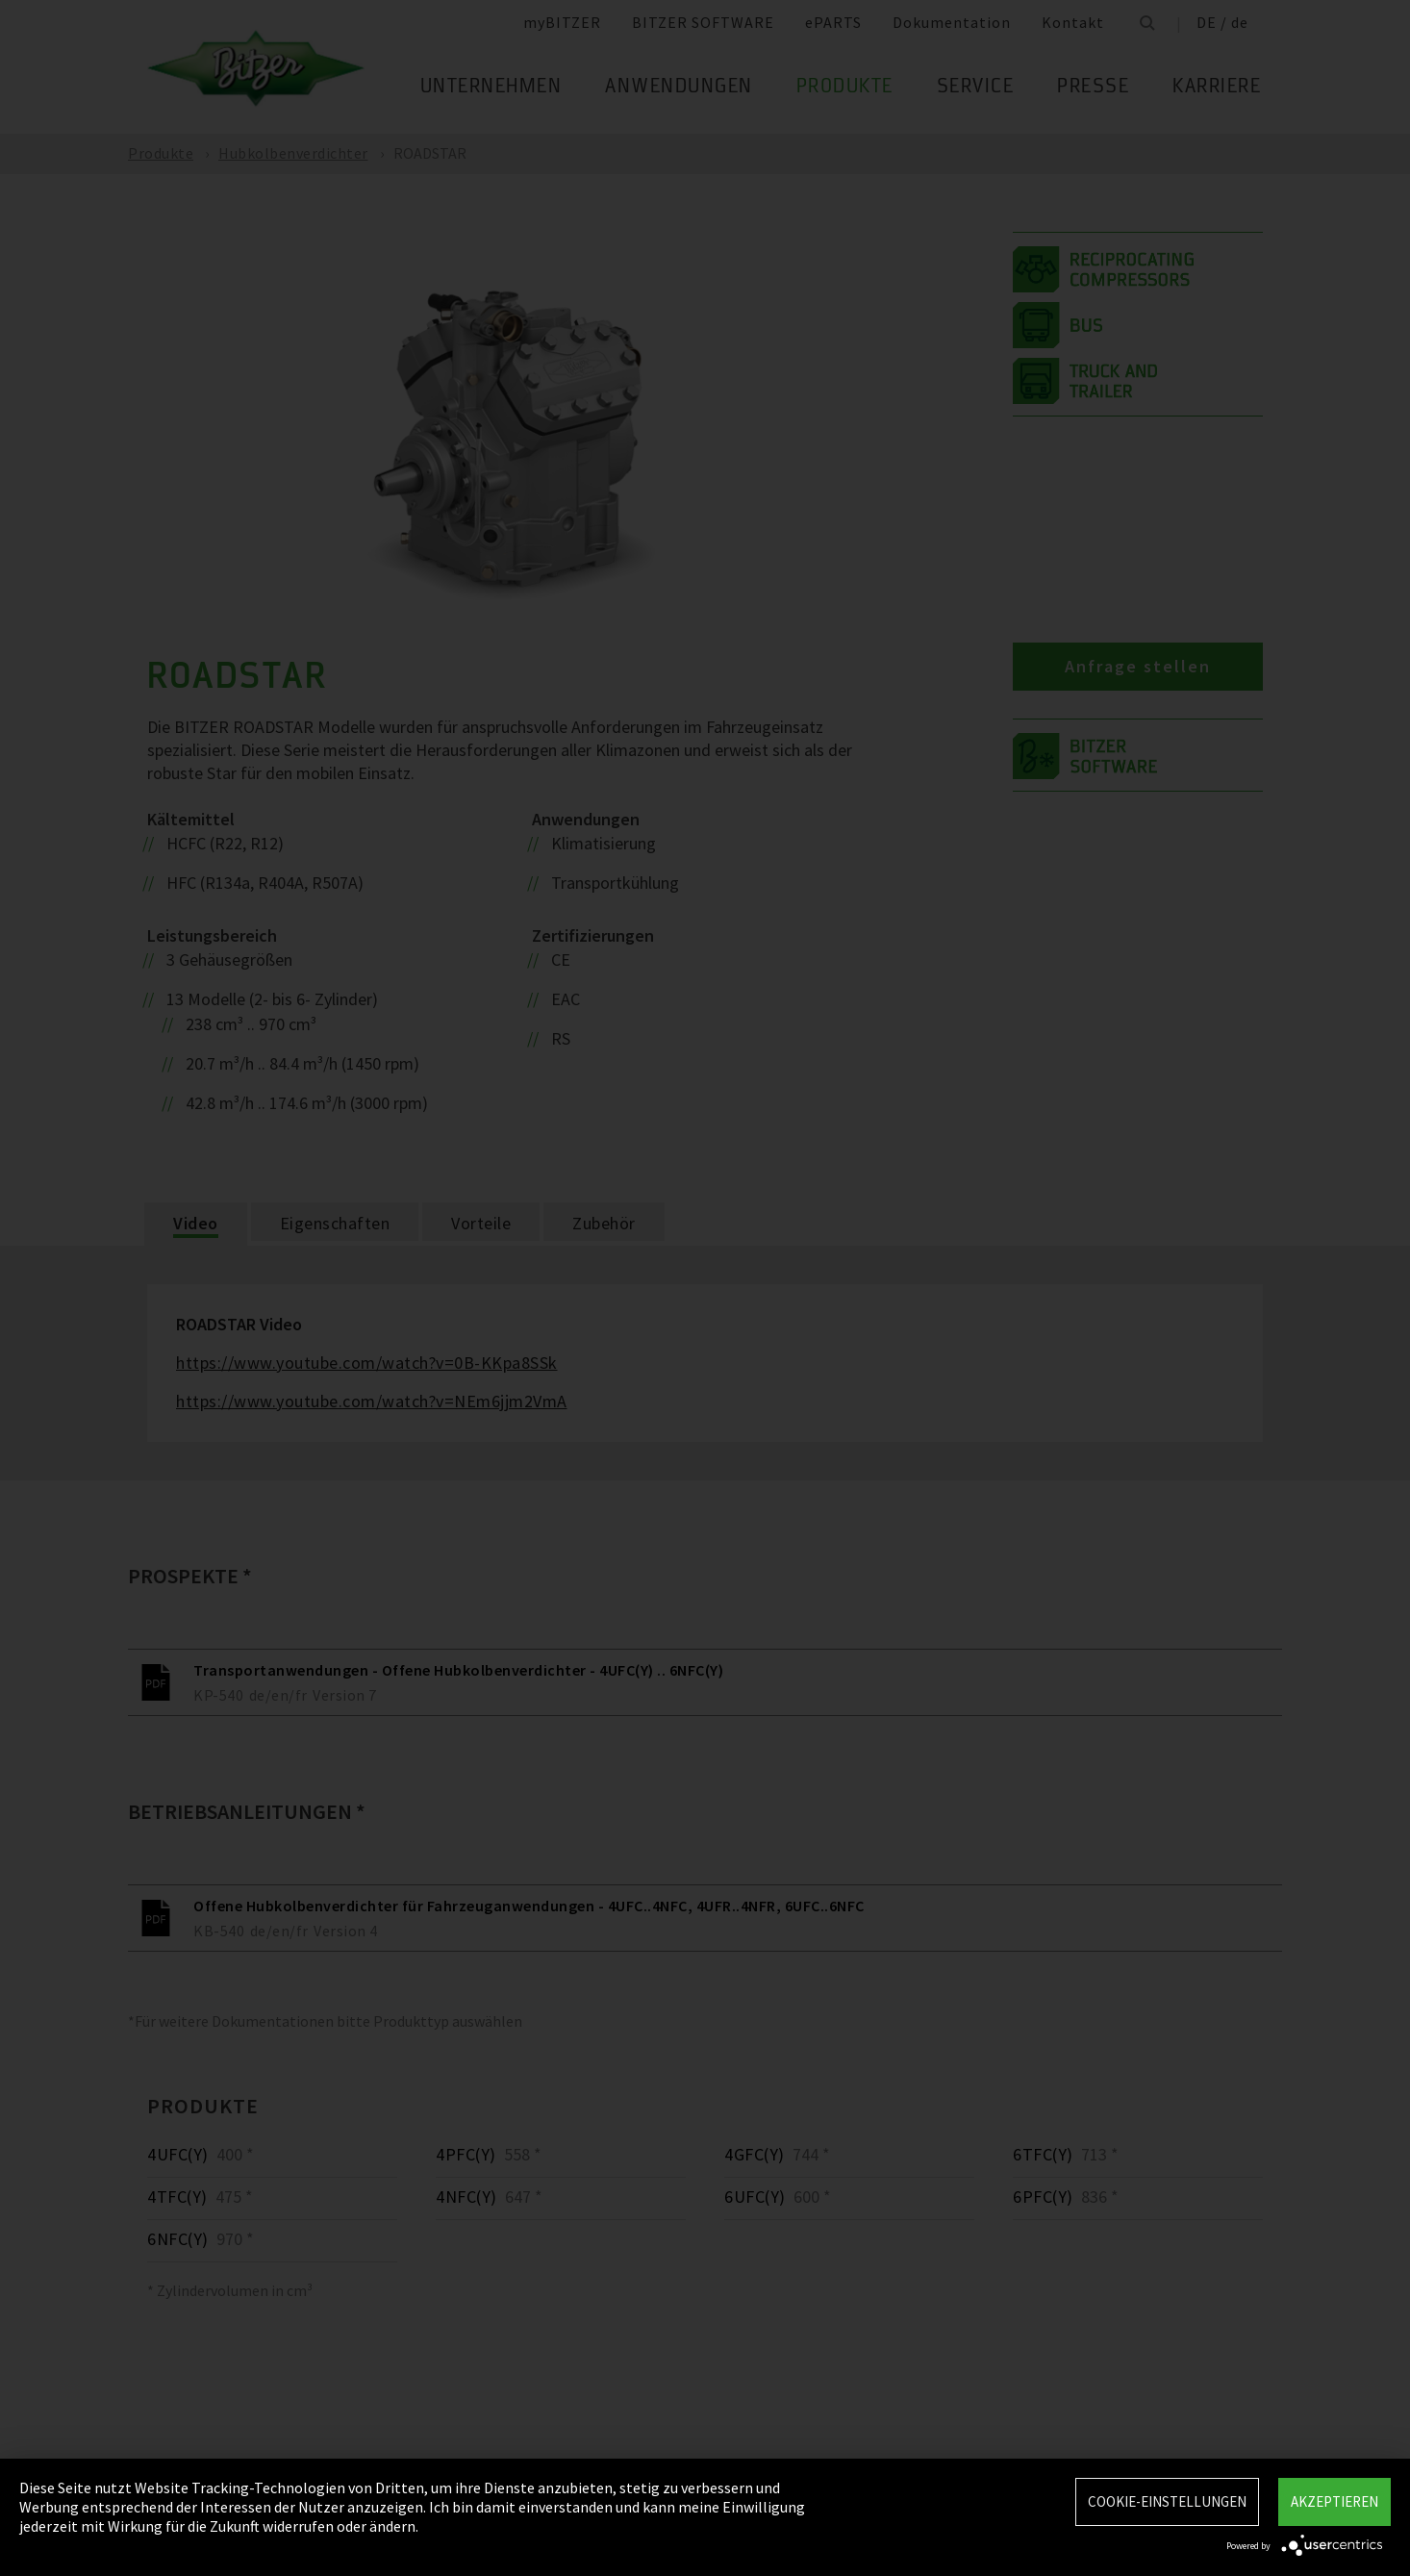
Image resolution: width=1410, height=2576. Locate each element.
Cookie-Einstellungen (1167, 2501)
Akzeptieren (1334, 2501)
